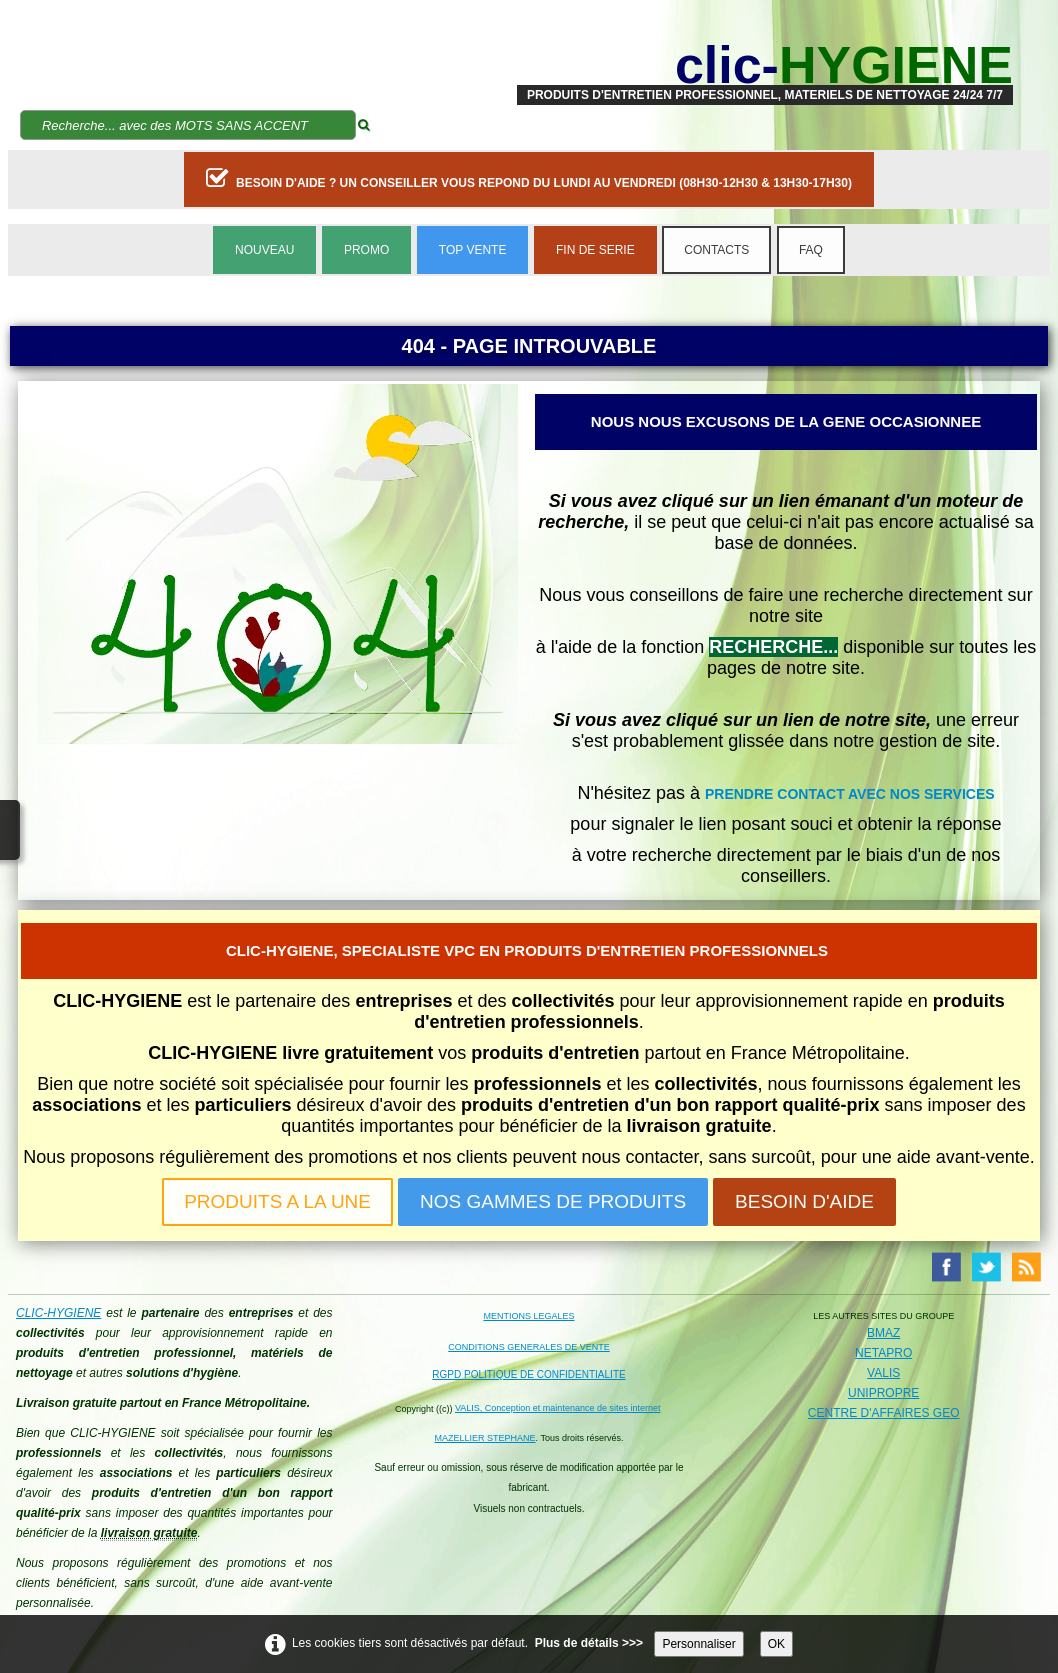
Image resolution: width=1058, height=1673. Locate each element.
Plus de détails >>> (589, 1643)
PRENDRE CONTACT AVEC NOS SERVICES (850, 794)
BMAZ (883, 1333)
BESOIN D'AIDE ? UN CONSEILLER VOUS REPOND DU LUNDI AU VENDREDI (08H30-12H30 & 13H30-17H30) (529, 178)
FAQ (811, 250)
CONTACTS (716, 250)
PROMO (366, 250)
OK (776, 1644)
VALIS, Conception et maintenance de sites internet (557, 1408)
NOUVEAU (264, 250)
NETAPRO (883, 1353)
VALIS (883, 1373)
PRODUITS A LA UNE (277, 1201)
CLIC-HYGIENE (58, 1313)
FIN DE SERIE (595, 250)
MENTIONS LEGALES (528, 1316)
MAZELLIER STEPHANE (485, 1438)
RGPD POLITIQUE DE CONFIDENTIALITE (528, 1374)
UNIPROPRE (883, 1393)
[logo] (765, 65)
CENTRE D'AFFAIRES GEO (884, 1413)
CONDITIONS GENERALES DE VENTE (529, 1347)
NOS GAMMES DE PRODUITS (553, 1201)
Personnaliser (698, 1644)
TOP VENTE (473, 250)
